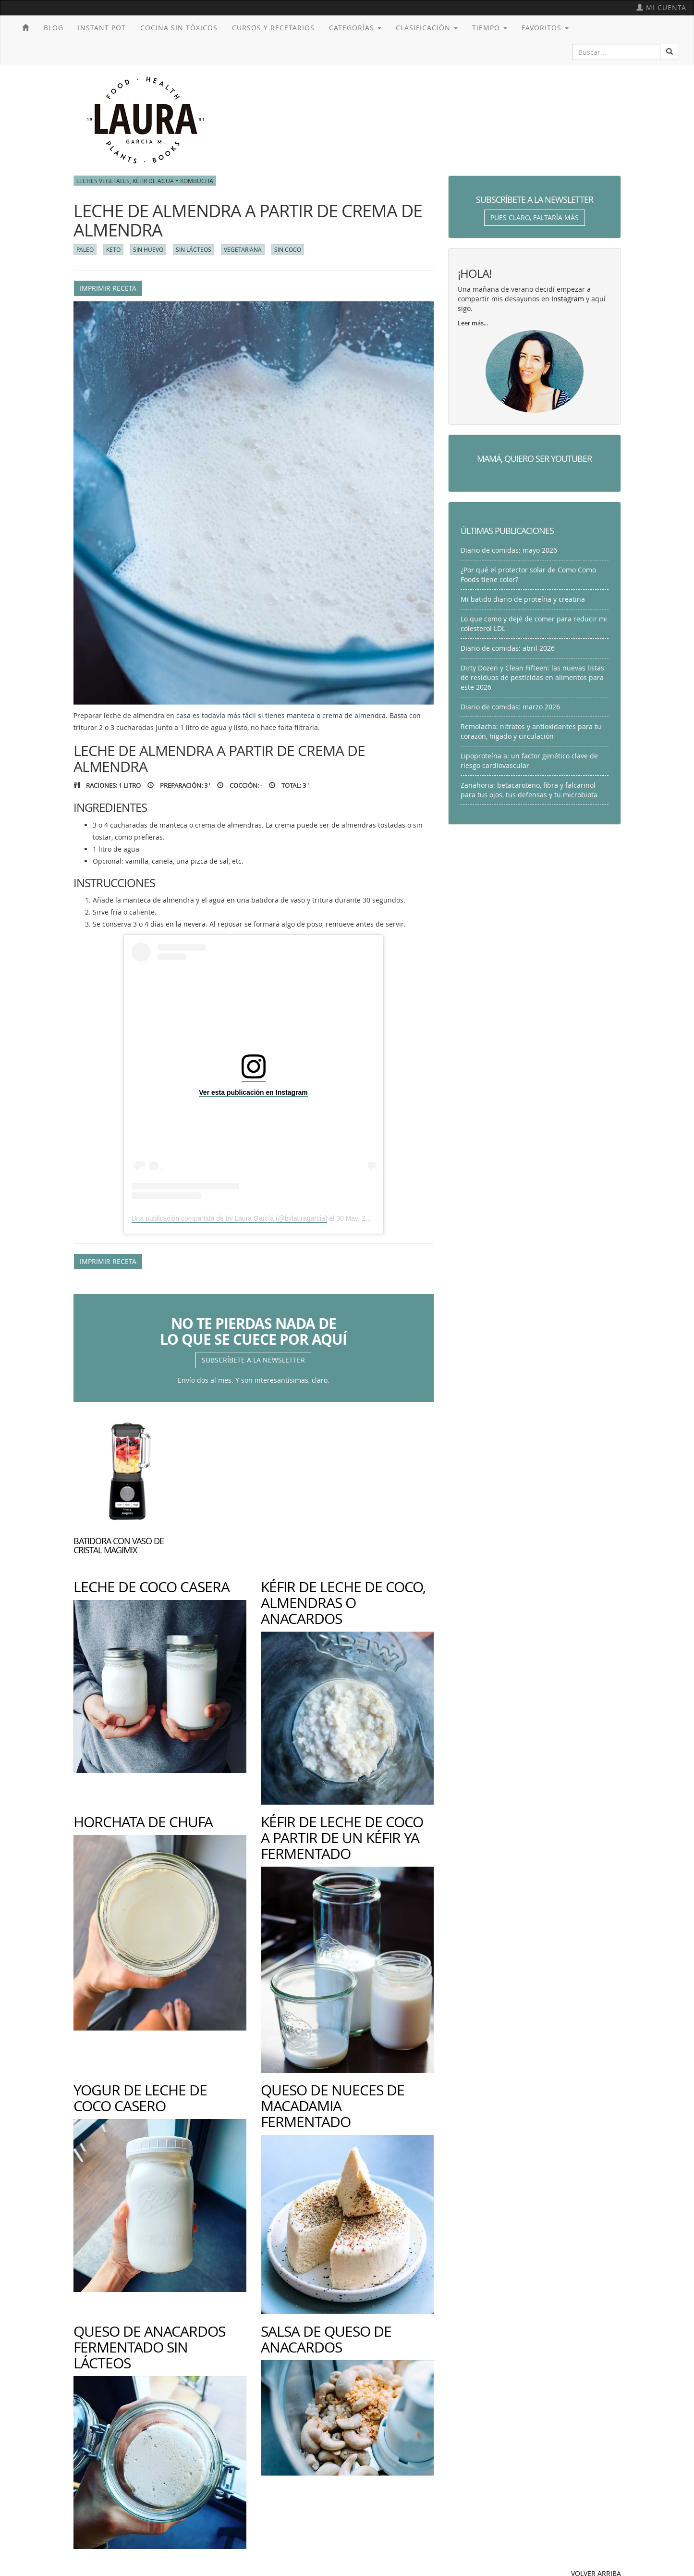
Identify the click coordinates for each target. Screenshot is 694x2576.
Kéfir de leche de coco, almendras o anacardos (343, 1602)
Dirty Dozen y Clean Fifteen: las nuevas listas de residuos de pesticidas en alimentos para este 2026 (532, 677)
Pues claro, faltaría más (534, 217)
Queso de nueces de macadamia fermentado (332, 2106)
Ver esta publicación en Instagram (253, 1092)
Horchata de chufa (143, 1822)
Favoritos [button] (545, 27)
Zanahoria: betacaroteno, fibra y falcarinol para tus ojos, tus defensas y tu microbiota (529, 789)
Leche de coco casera (151, 1587)
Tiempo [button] (489, 27)
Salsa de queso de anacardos (326, 2339)
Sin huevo (148, 249)
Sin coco (287, 249)
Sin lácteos (193, 249)
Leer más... (473, 323)
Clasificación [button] (427, 27)
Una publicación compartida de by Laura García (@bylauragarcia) (230, 1218)
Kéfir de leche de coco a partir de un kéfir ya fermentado (342, 1837)
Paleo (85, 249)
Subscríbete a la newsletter (253, 1359)
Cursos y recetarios (273, 27)
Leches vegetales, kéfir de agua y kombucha (144, 181)
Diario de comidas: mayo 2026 (509, 550)
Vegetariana (243, 249)
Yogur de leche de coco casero (140, 2098)
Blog (53, 27)
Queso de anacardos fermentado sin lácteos (149, 2347)
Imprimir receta (108, 288)
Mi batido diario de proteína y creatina (523, 599)
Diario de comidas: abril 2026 (508, 648)
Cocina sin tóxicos (179, 27)
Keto (113, 249)
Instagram (567, 298)
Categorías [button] (355, 27)
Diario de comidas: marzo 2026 (510, 706)
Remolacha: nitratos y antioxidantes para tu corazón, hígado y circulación (531, 731)
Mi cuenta (661, 7)
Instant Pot (102, 27)
